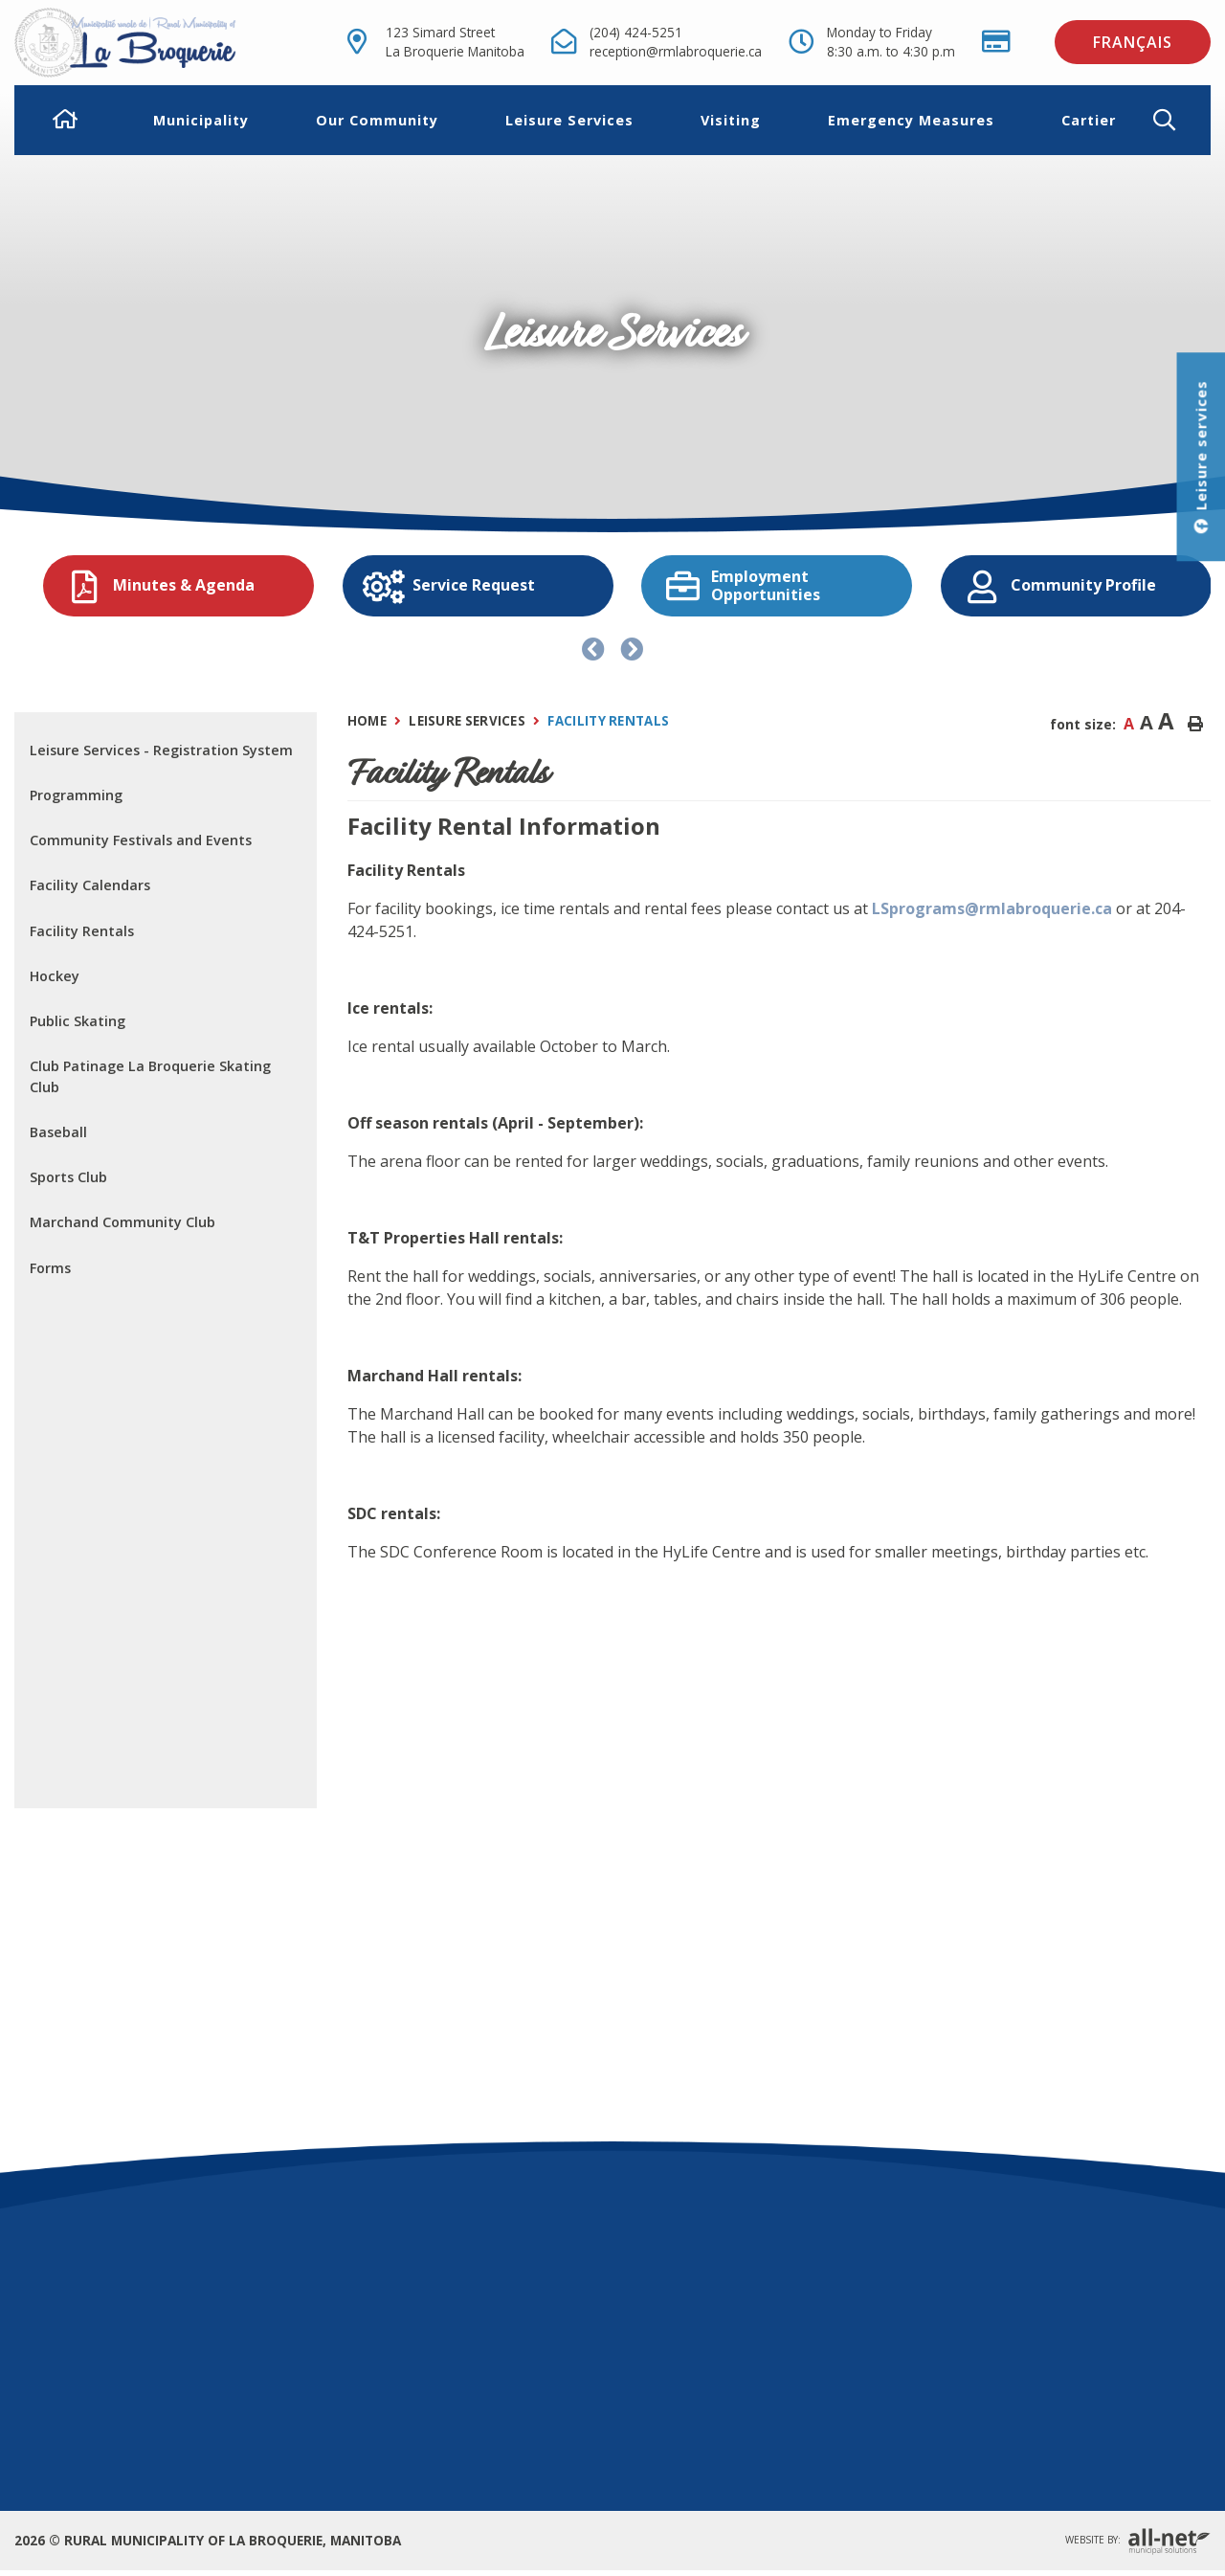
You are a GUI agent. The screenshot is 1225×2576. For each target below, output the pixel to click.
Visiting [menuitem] (731, 120)
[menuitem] (65, 120)
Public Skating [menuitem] (77, 1021)
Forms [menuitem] (50, 1268)
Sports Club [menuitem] (68, 1177)
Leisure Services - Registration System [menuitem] (161, 750)
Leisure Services (467, 720)
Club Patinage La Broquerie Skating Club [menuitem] (150, 1076)
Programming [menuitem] (76, 795)
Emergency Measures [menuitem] (911, 120)
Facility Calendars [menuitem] (90, 885)
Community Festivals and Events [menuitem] (141, 840)
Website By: (1138, 2541)
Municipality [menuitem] (201, 120)
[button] (1179, 120)
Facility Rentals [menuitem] (82, 931)
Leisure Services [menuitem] (569, 120)
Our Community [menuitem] (377, 120)
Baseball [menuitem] (58, 1132)
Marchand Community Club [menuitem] (122, 1222)
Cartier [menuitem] (1088, 120)
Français (1132, 42)
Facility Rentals (608, 720)
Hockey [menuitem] (54, 976)
